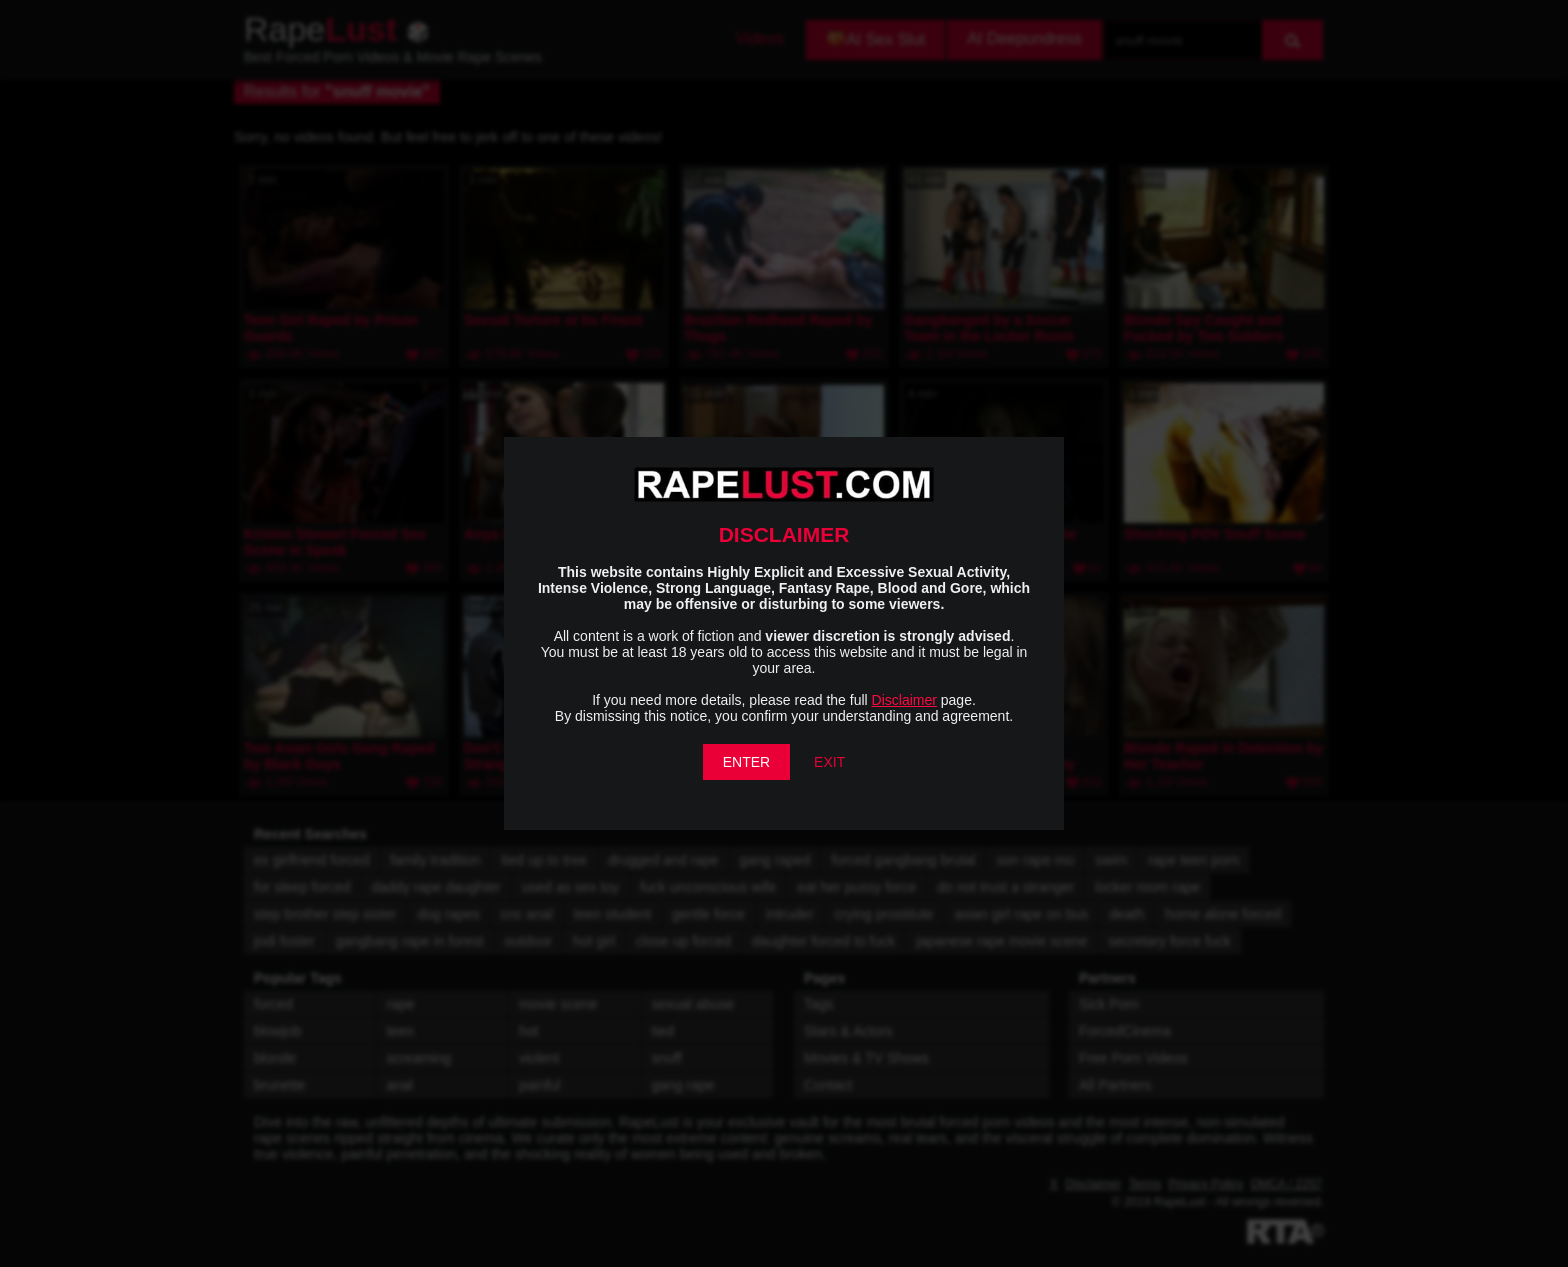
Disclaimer (904, 700)
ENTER (746, 762)
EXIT (829, 762)
